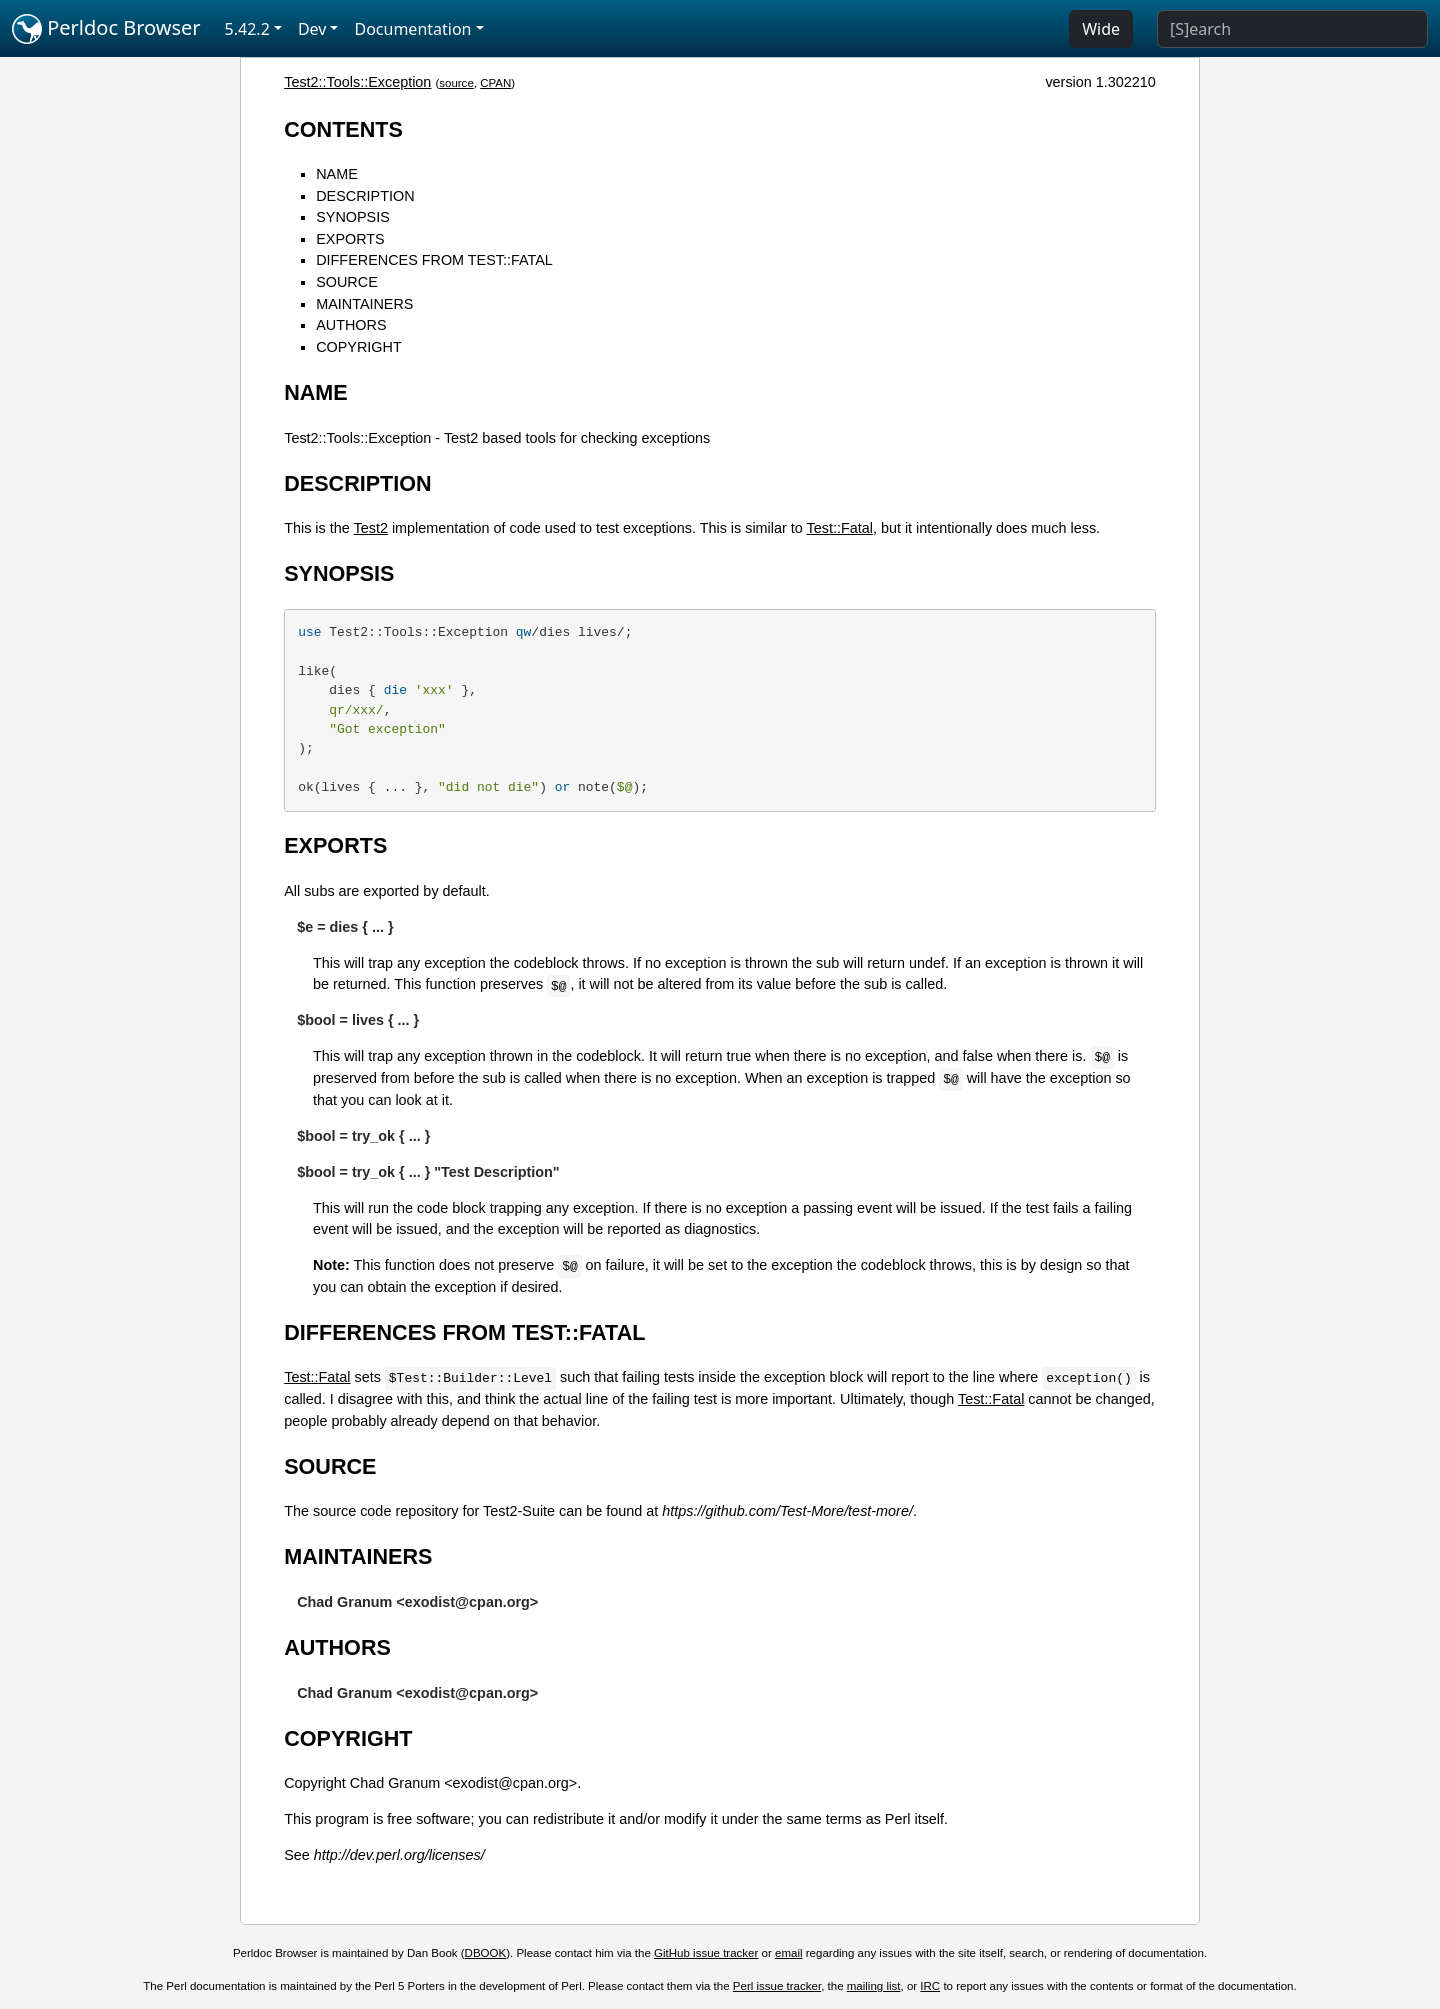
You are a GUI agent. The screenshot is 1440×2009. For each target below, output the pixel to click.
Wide (1101, 29)
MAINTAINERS (364, 304)
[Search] (1292, 29)
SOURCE (347, 282)
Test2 (371, 528)
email (789, 1953)
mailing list (874, 1986)
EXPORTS (350, 239)
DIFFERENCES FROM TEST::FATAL (434, 260)
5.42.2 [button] (247, 29)
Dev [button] (312, 29)
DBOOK (486, 1953)
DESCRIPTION (365, 196)
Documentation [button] (412, 29)
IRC (930, 1986)
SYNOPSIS (353, 217)
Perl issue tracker (777, 1986)
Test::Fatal (840, 528)
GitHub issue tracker (706, 1953)
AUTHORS (351, 325)
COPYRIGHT (359, 347)
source (456, 83)
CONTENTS (343, 129)
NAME (337, 174)
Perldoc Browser (106, 29)
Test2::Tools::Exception (357, 82)
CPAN (495, 83)
